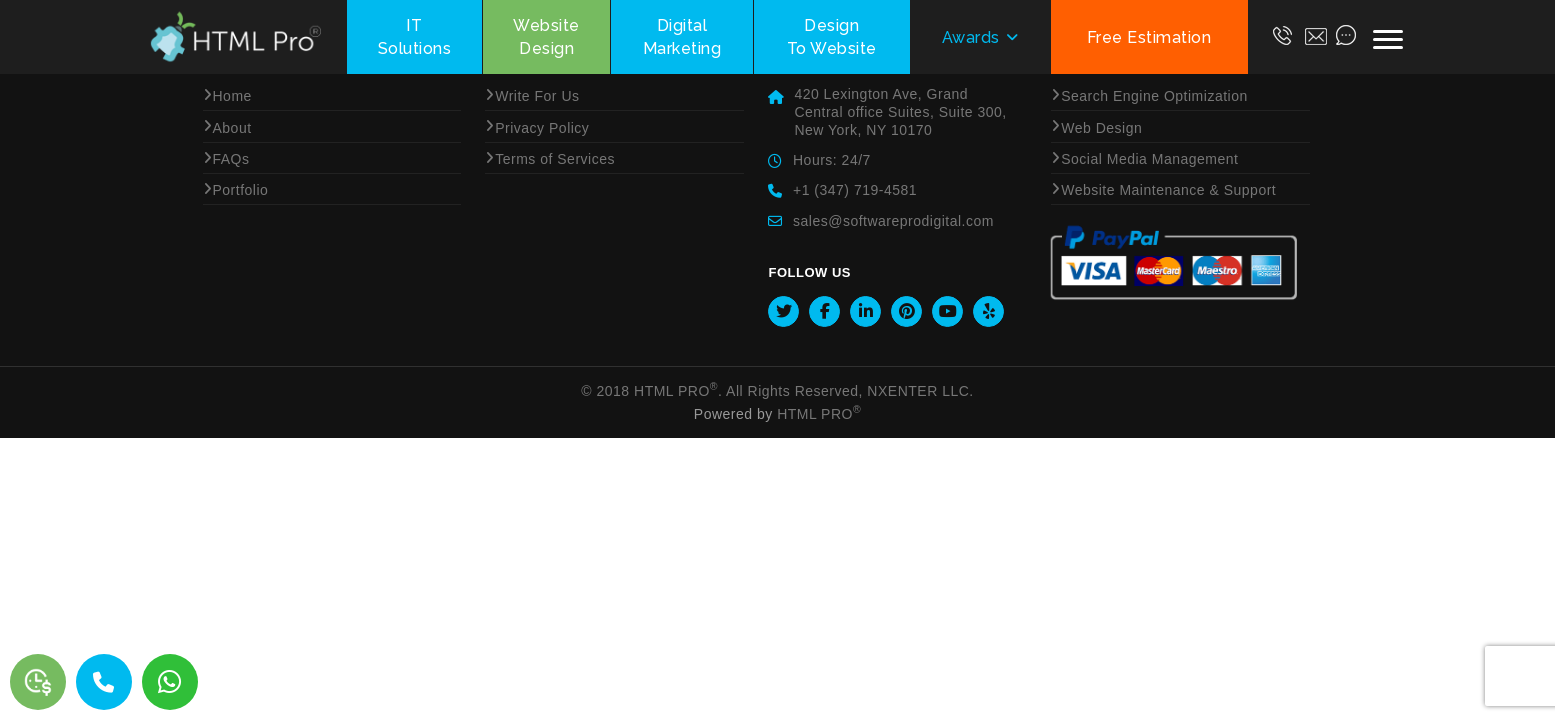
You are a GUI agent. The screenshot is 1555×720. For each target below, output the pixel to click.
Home (232, 96)
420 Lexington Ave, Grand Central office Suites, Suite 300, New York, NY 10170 (900, 112)
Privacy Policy (542, 128)
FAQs (231, 159)
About (232, 128)
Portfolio (241, 190)
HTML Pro (676, 391)
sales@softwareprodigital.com (893, 221)
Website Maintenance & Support (1168, 190)
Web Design (1101, 128)
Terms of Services (555, 159)
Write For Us (537, 96)
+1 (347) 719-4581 (855, 190)
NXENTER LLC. (920, 391)
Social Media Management (1149, 159)
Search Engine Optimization (1154, 96)
